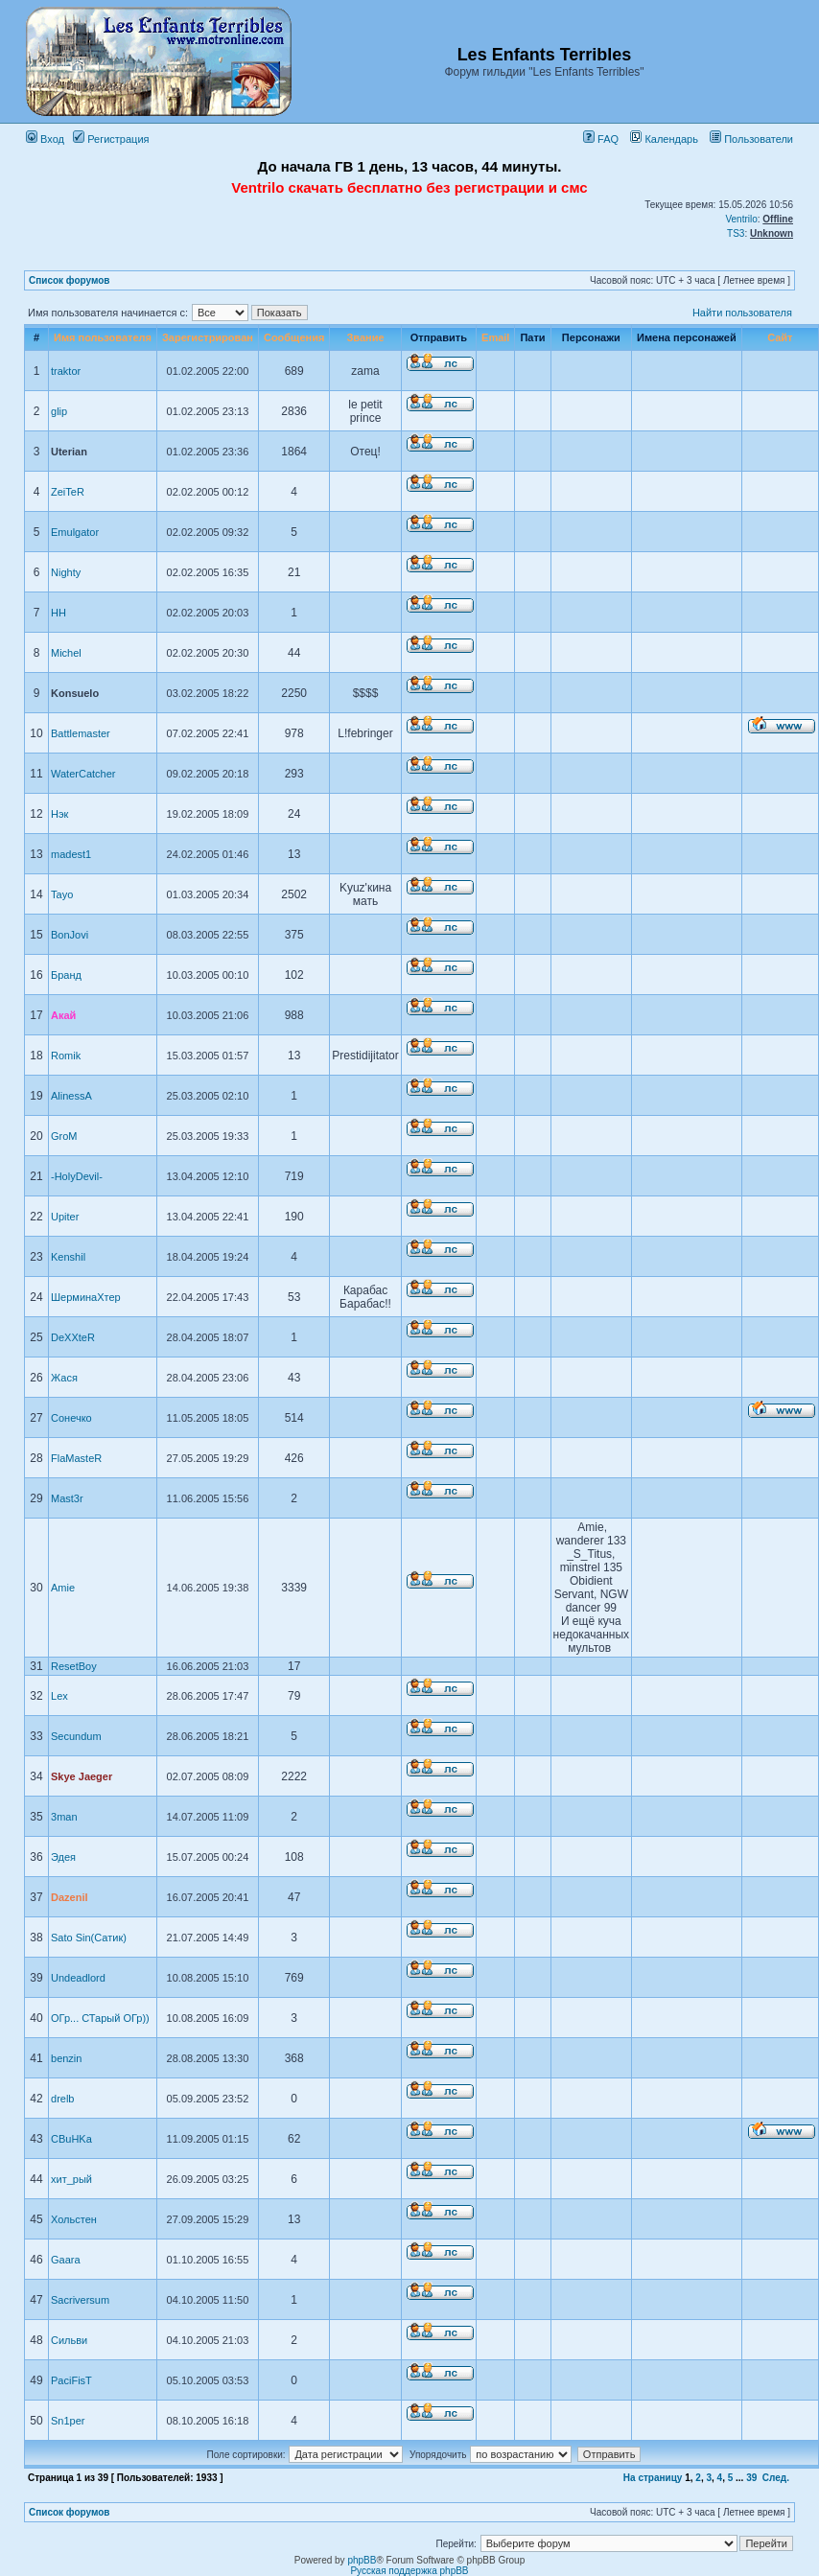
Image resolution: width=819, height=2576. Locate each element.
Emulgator (75, 532)
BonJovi (69, 934)
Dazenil (69, 1897)
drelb (62, 2098)
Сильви (69, 2340)
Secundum (76, 1736)
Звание (365, 337)
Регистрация (111, 139)
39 (751, 2477)
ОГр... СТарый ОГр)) (100, 2018)
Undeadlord (78, 1978)
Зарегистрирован (207, 337)
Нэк (59, 814)
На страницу (653, 2477)
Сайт (779, 337)
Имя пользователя (103, 337)
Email (495, 337)
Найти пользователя (742, 312)
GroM (64, 1136)
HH (58, 612)
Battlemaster (80, 733)
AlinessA (71, 1096)
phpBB (361, 2560)
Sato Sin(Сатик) (89, 1937)
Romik (66, 1055)
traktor (66, 371)
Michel (66, 653)
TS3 (735, 233)
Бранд (66, 975)
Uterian (69, 451)
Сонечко (71, 1418)
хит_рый (71, 2179)
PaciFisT (71, 2380)
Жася (64, 1377)
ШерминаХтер (86, 1297)
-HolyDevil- (77, 1176)
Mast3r (67, 1498)
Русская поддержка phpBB (409, 2570)
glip (59, 411)
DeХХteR (73, 1337)
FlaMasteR (76, 1458)
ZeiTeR (67, 492)
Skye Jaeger (81, 1776)
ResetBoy (74, 1666)
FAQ (601, 139)
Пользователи (751, 139)
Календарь (664, 139)
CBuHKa (71, 2139)
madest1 (71, 854)
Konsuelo (75, 693)
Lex (59, 1696)
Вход (45, 139)
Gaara (66, 2259)
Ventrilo (741, 219)
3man (64, 1816)
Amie (63, 1587)
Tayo (62, 894)
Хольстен (74, 2219)
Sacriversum (80, 2300)
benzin (66, 2058)
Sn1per (67, 2420)
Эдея (63, 1857)
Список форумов (69, 280)
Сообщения (294, 337)
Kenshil (68, 1257)
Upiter (65, 1216)
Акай (63, 1015)
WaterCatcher (83, 773)
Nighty (66, 572)
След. (775, 2477)
